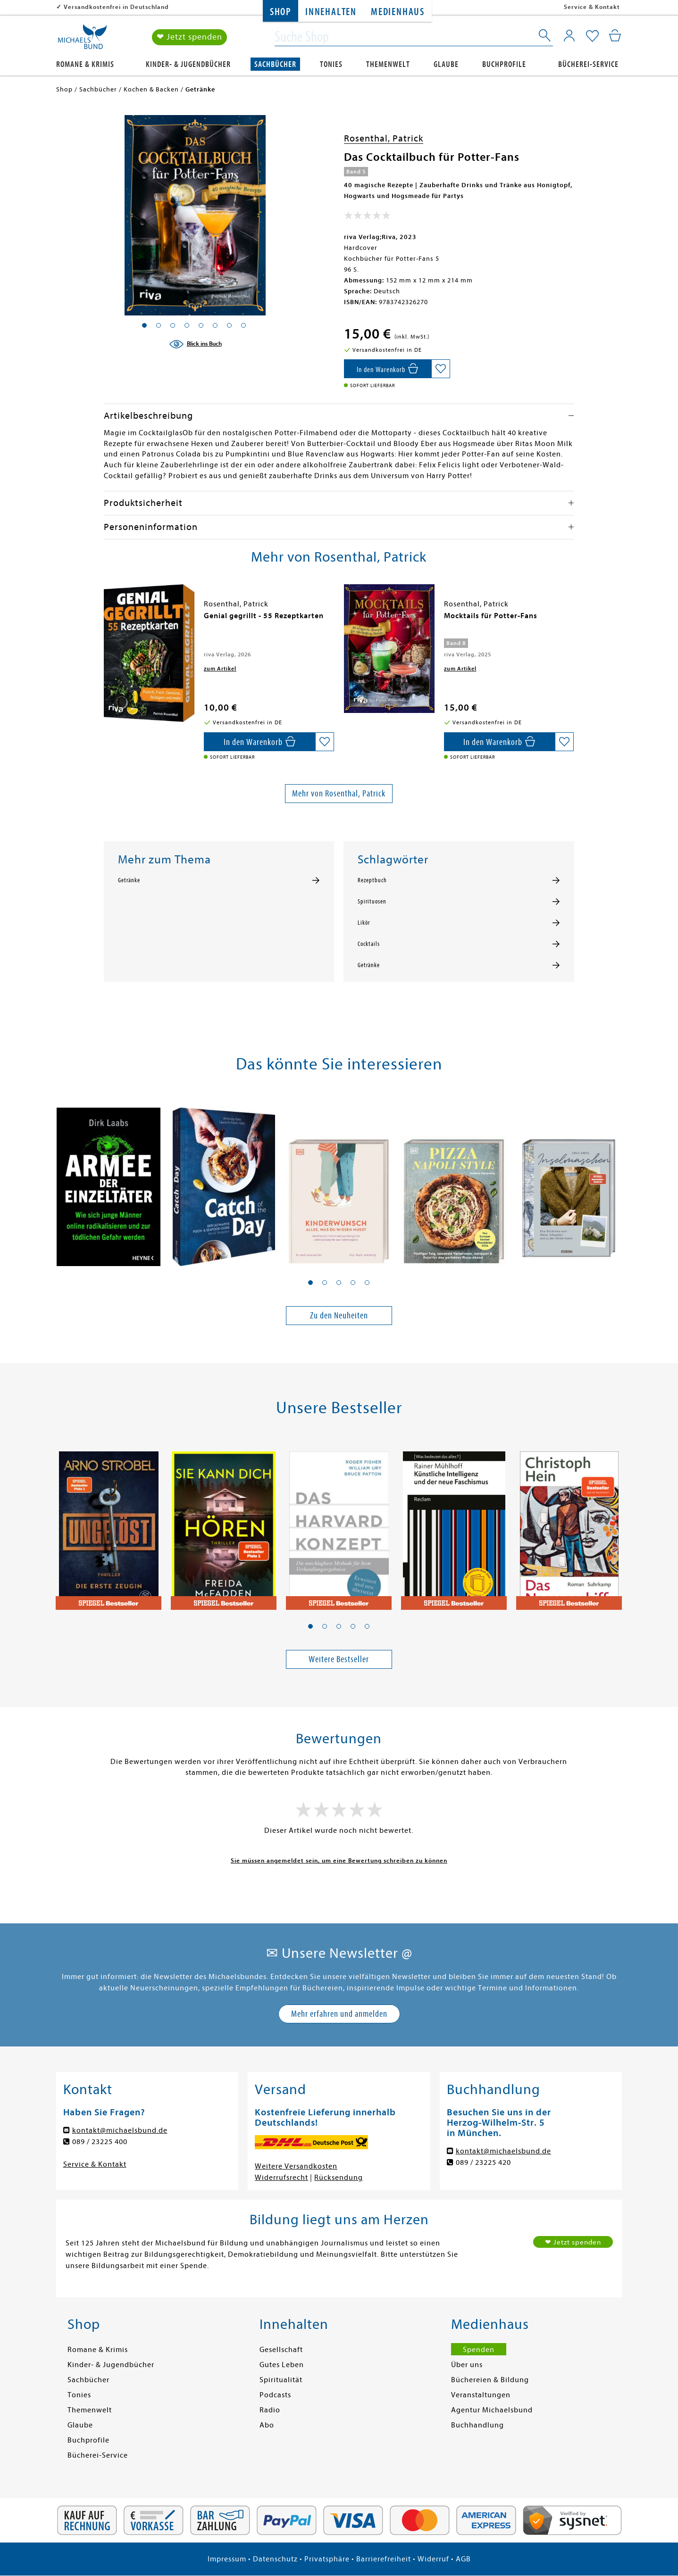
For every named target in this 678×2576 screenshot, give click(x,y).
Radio (269, 2410)
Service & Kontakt (592, 6)
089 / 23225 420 (483, 2162)
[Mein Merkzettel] (592, 36)
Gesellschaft (281, 2349)
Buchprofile (504, 64)
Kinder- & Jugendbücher (188, 64)
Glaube (446, 64)
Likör (364, 923)
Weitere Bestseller (339, 1659)
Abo (266, 2425)
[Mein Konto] (569, 35)
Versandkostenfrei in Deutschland (116, 6)
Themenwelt (388, 64)
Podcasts (275, 2395)
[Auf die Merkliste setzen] (440, 368)
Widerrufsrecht (281, 2177)
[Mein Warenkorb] (615, 35)
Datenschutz (275, 2559)
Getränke (129, 880)
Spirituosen (372, 901)
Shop (280, 12)
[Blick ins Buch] (195, 344)
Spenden (478, 2349)
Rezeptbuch (372, 880)
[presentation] (106, 620)
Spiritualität (280, 2380)
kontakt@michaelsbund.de (119, 2130)
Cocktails (369, 944)
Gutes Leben (281, 2365)
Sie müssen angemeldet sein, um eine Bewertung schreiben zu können (339, 1860)
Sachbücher (275, 64)
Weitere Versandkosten (296, 2166)
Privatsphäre (327, 2559)
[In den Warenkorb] (387, 368)
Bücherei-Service (588, 64)
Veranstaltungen (481, 2395)
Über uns (467, 2365)
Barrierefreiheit (383, 2559)
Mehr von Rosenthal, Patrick (338, 793)
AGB (463, 2559)
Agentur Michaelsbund (492, 2410)
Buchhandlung (477, 2425)
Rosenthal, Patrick (383, 138)
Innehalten (331, 12)
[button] (310, 1282)
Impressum (227, 2559)
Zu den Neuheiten (339, 1315)
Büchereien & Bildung (490, 2380)
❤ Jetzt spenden (189, 37)
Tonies (331, 64)
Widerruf (433, 2559)
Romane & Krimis (85, 64)
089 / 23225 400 (99, 2141)
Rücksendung (338, 2177)
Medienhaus (398, 12)
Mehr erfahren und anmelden (339, 2013)
